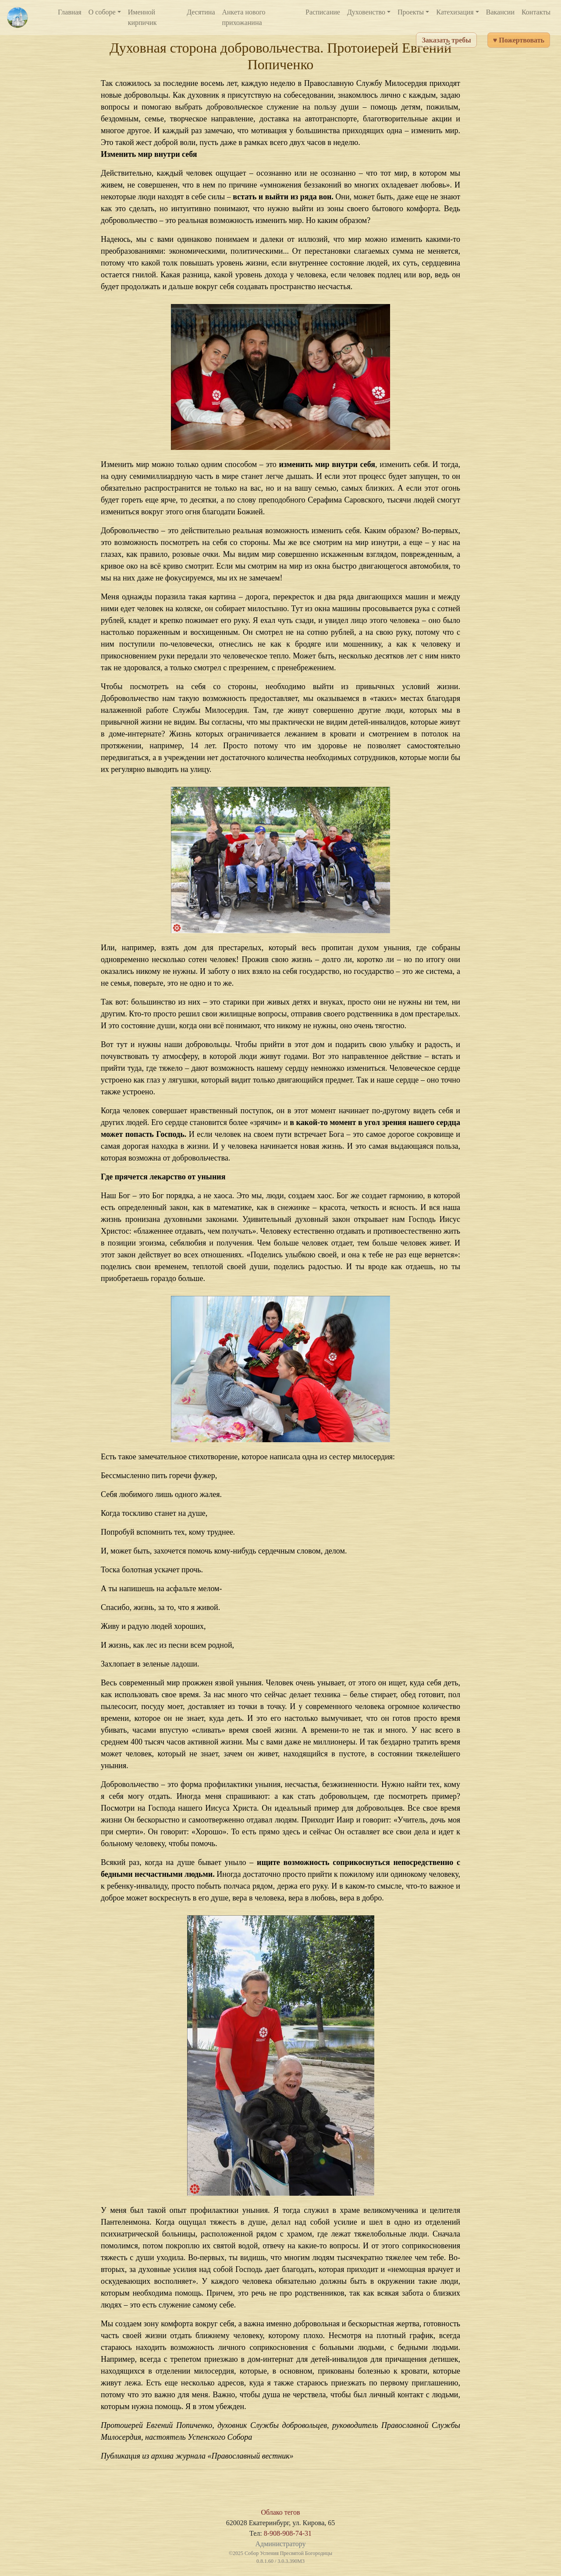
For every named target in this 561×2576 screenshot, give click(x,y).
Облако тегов (280, 2512)
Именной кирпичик (142, 17)
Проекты (411, 12)
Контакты (536, 12)
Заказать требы (446, 40)
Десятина (201, 12)
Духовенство (366, 12)
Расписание (322, 12)
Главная (70, 12)
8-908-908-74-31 (288, 2533)
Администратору (280, 2544)
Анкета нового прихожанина (244, 17)
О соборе (102, 12)
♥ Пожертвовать (518, 40)
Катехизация (455, 12)
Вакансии (500, 12)
